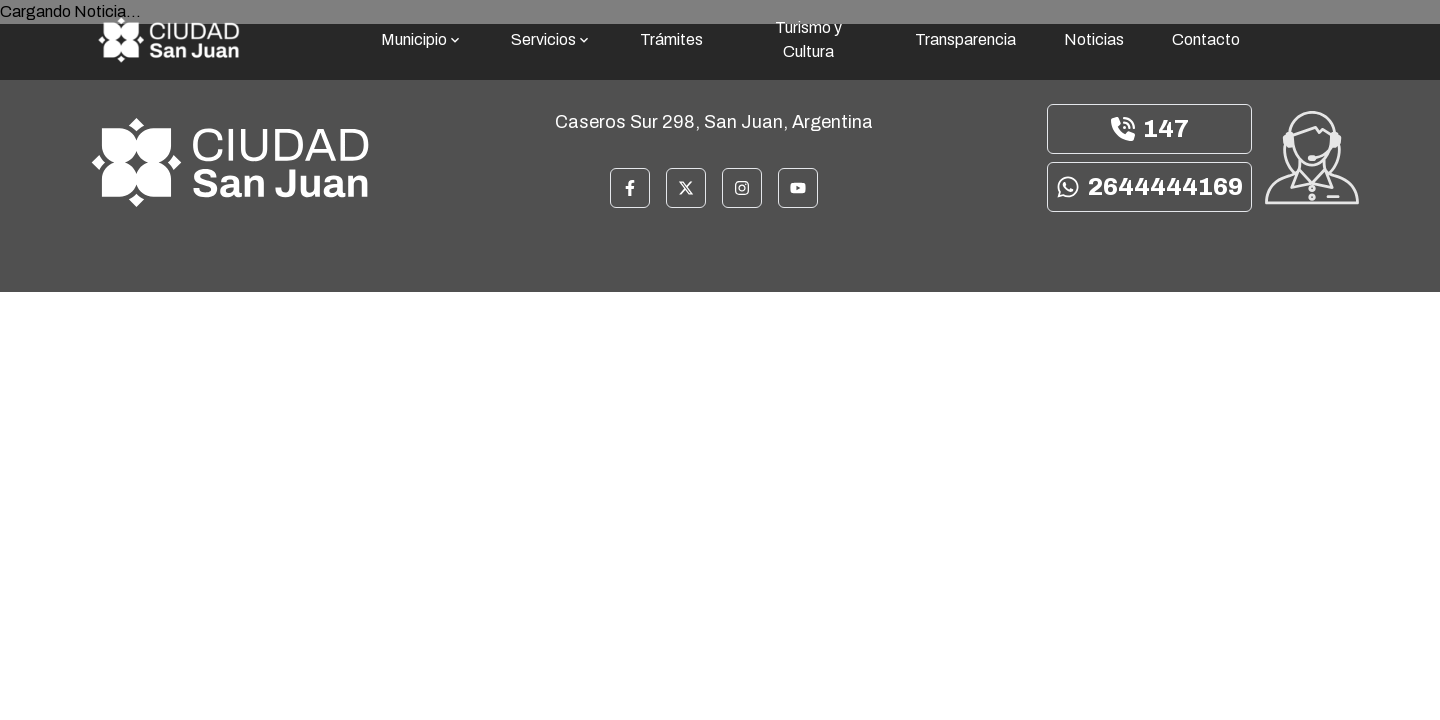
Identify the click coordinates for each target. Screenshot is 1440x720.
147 (1150, 129)
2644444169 (1149, 187)
